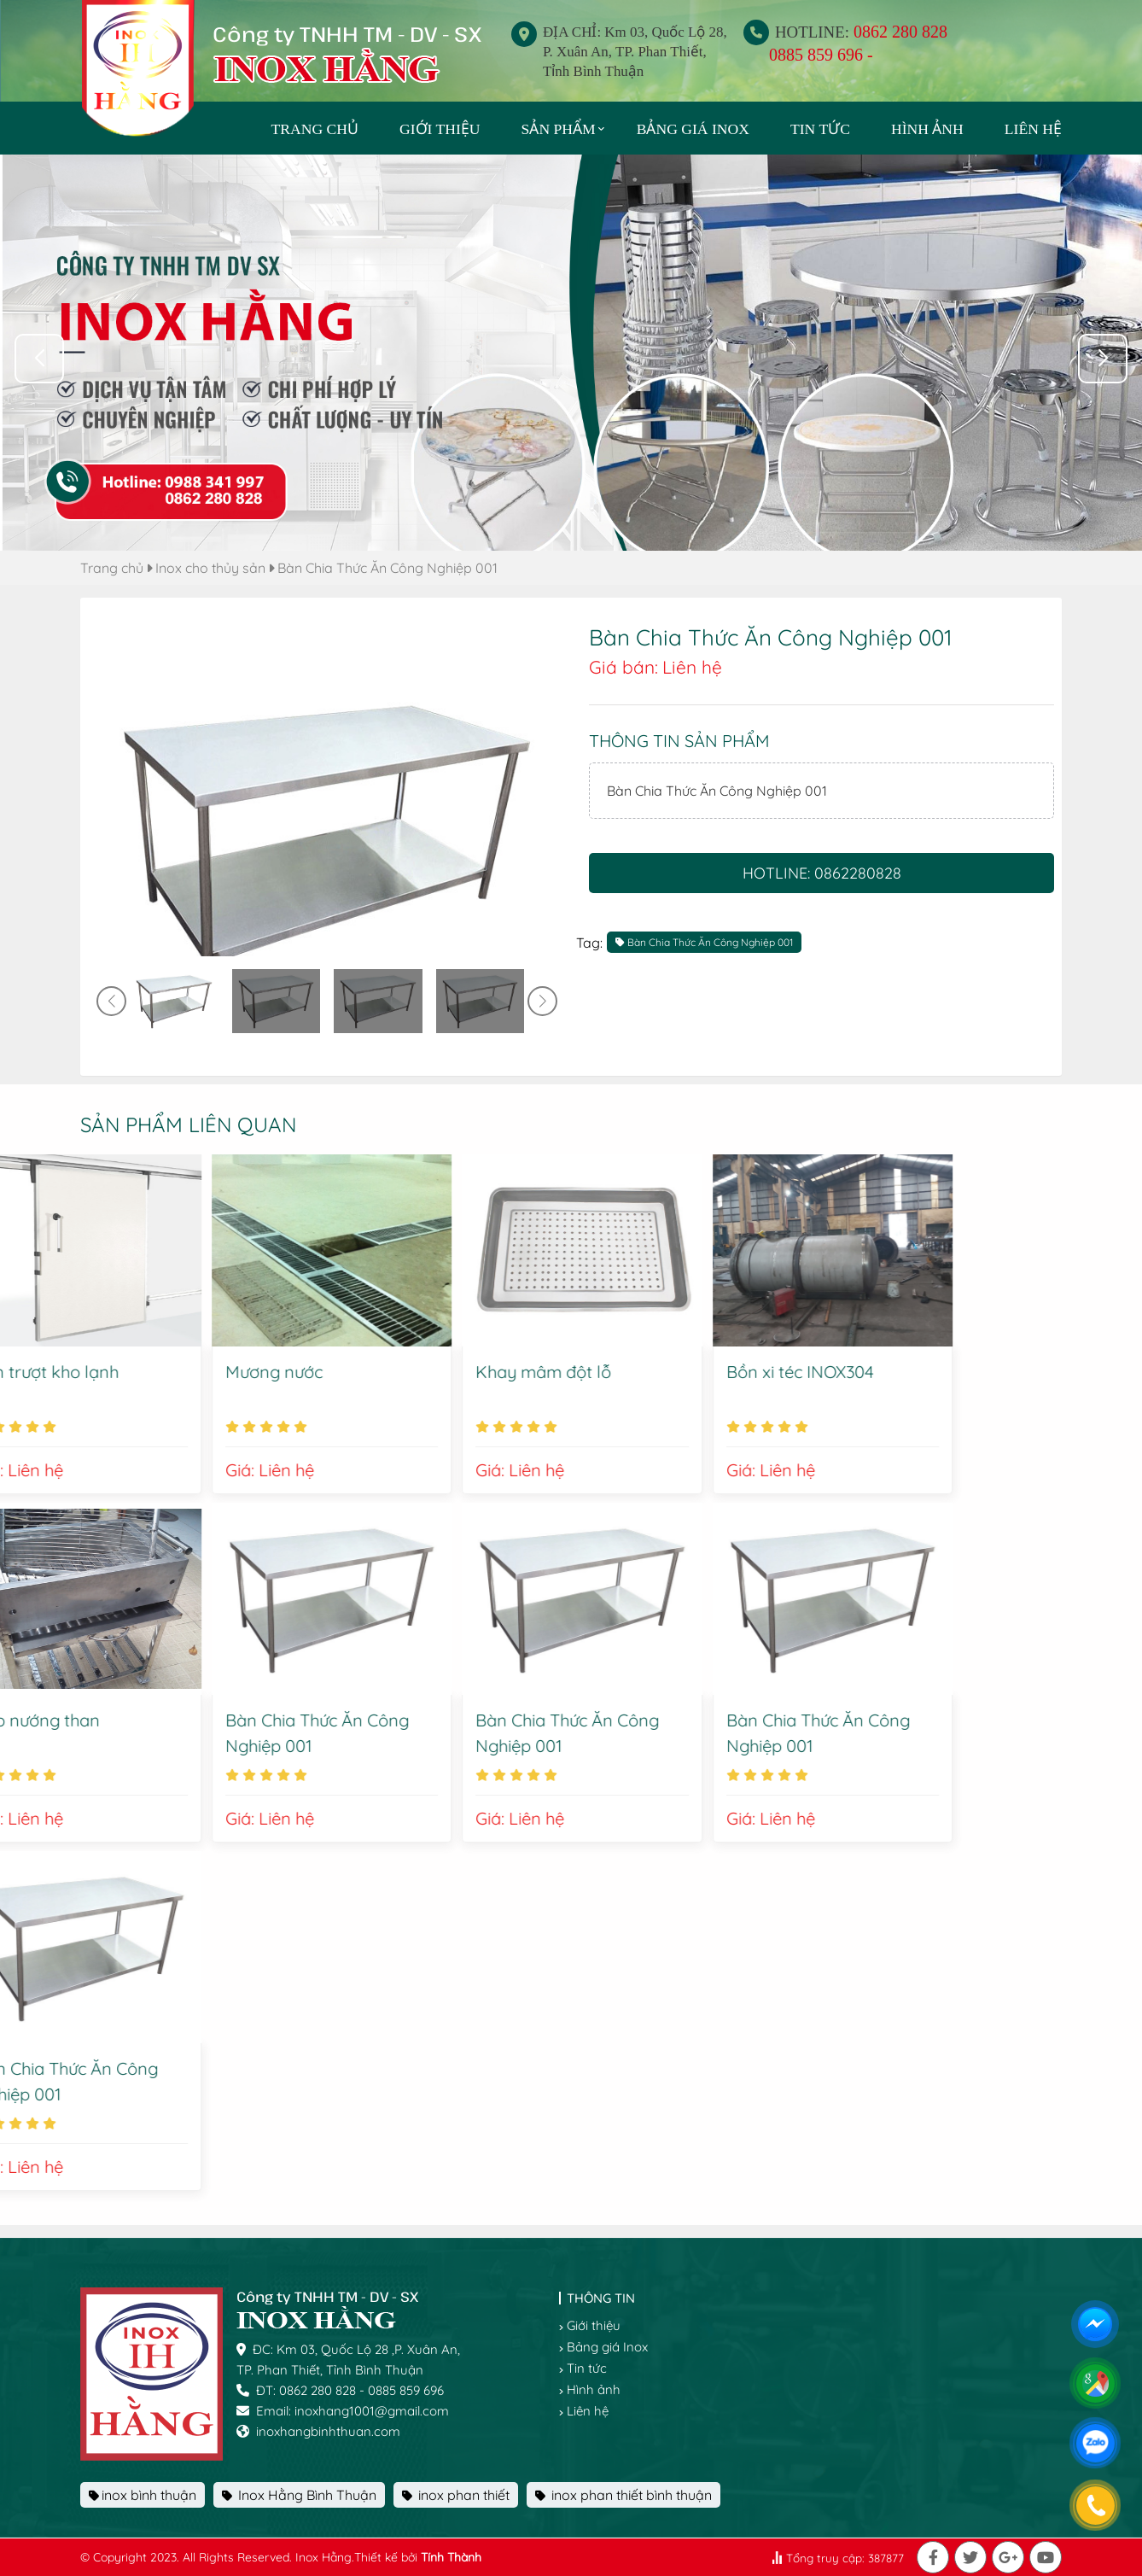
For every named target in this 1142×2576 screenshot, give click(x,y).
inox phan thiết (456, 2494)
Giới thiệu (440, 128)
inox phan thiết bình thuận (623, 2494)
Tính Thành (451, 2557)
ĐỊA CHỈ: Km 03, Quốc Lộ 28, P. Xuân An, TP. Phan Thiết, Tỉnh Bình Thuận (635, 51)
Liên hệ (1033, 128)
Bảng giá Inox (693, 128)
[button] (1102, 358)
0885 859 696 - (821, 54)
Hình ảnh (927, 128)
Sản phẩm (558, 128)
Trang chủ (111, 567)
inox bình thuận (142, 2494)
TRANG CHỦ (314, 128)
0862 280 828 (900, 31)
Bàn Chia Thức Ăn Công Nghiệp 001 (387, 567)
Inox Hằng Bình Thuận (299, 2494)
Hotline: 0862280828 (822, 873)
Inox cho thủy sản (210, 567)
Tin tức (820, 128)
